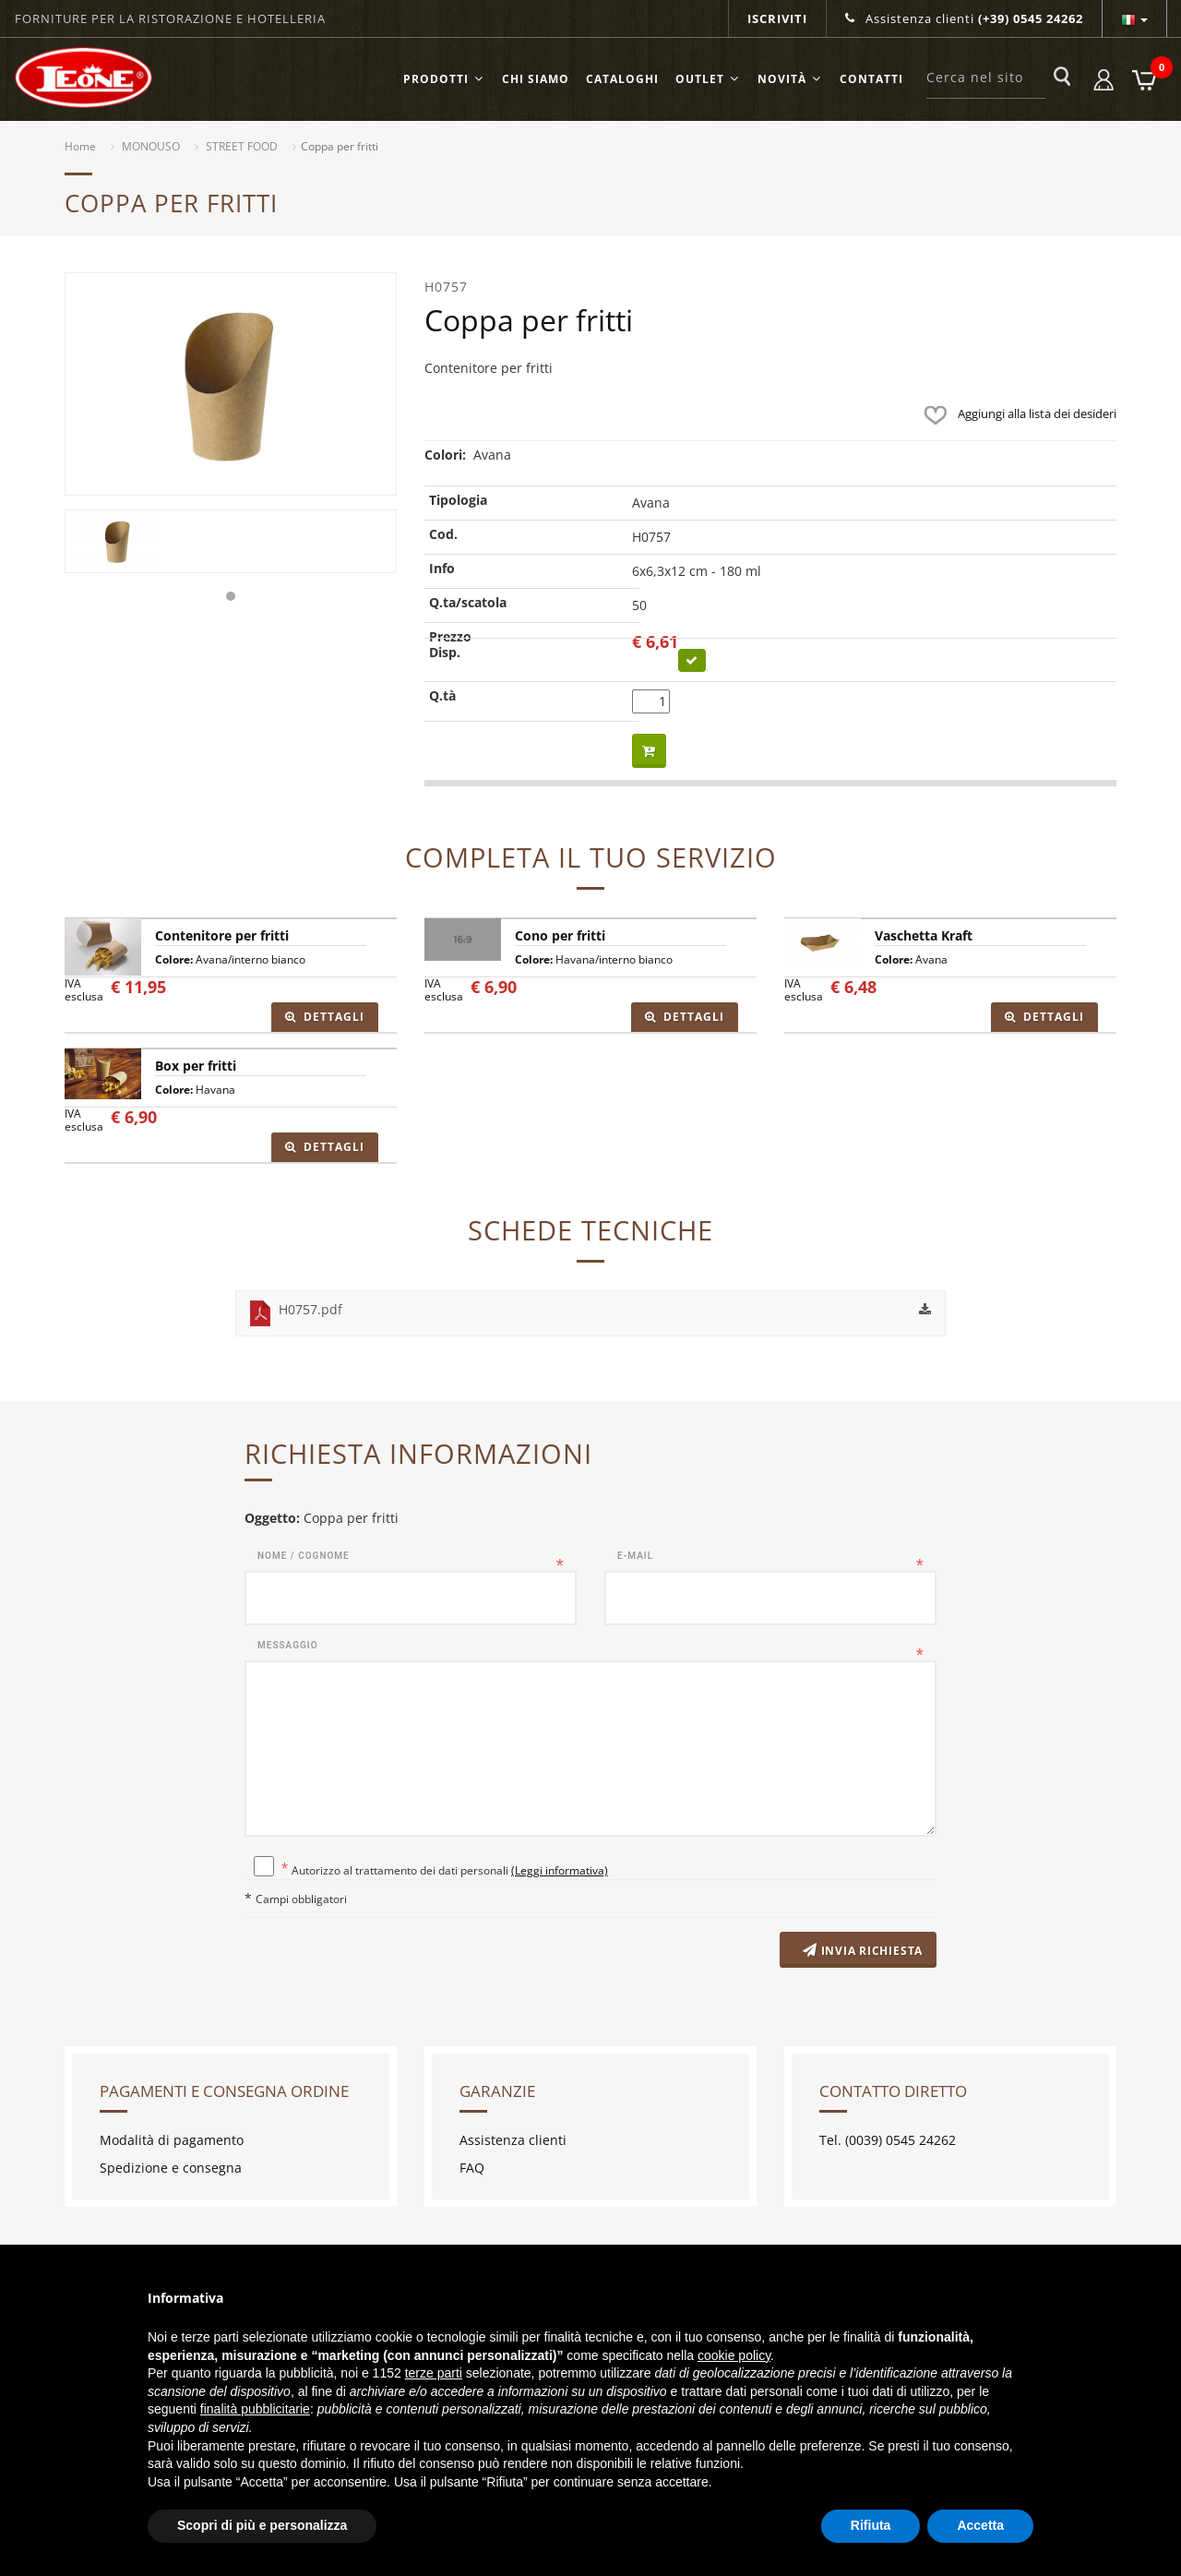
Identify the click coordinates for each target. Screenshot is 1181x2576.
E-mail (635, 1556)
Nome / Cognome (303, 1556)
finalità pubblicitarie (255, 2409)
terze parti (433, 2373)
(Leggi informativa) (559, 1870)
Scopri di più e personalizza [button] (262, 2525)
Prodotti (444, 79)
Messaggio (287, 1645)
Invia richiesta (860, 1951)
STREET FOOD (242, 146)
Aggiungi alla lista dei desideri (1016, 413)
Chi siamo (535, 79)
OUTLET (708, 79)
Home (80, 146)
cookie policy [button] (734, 2355)
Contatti (871, 79)
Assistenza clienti (964, 18)
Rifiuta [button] (871, 2525)
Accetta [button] (980, 2525)
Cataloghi (622, 79)
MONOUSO (151, 146)
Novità (790, 79)
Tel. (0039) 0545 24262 (887, 2142)
